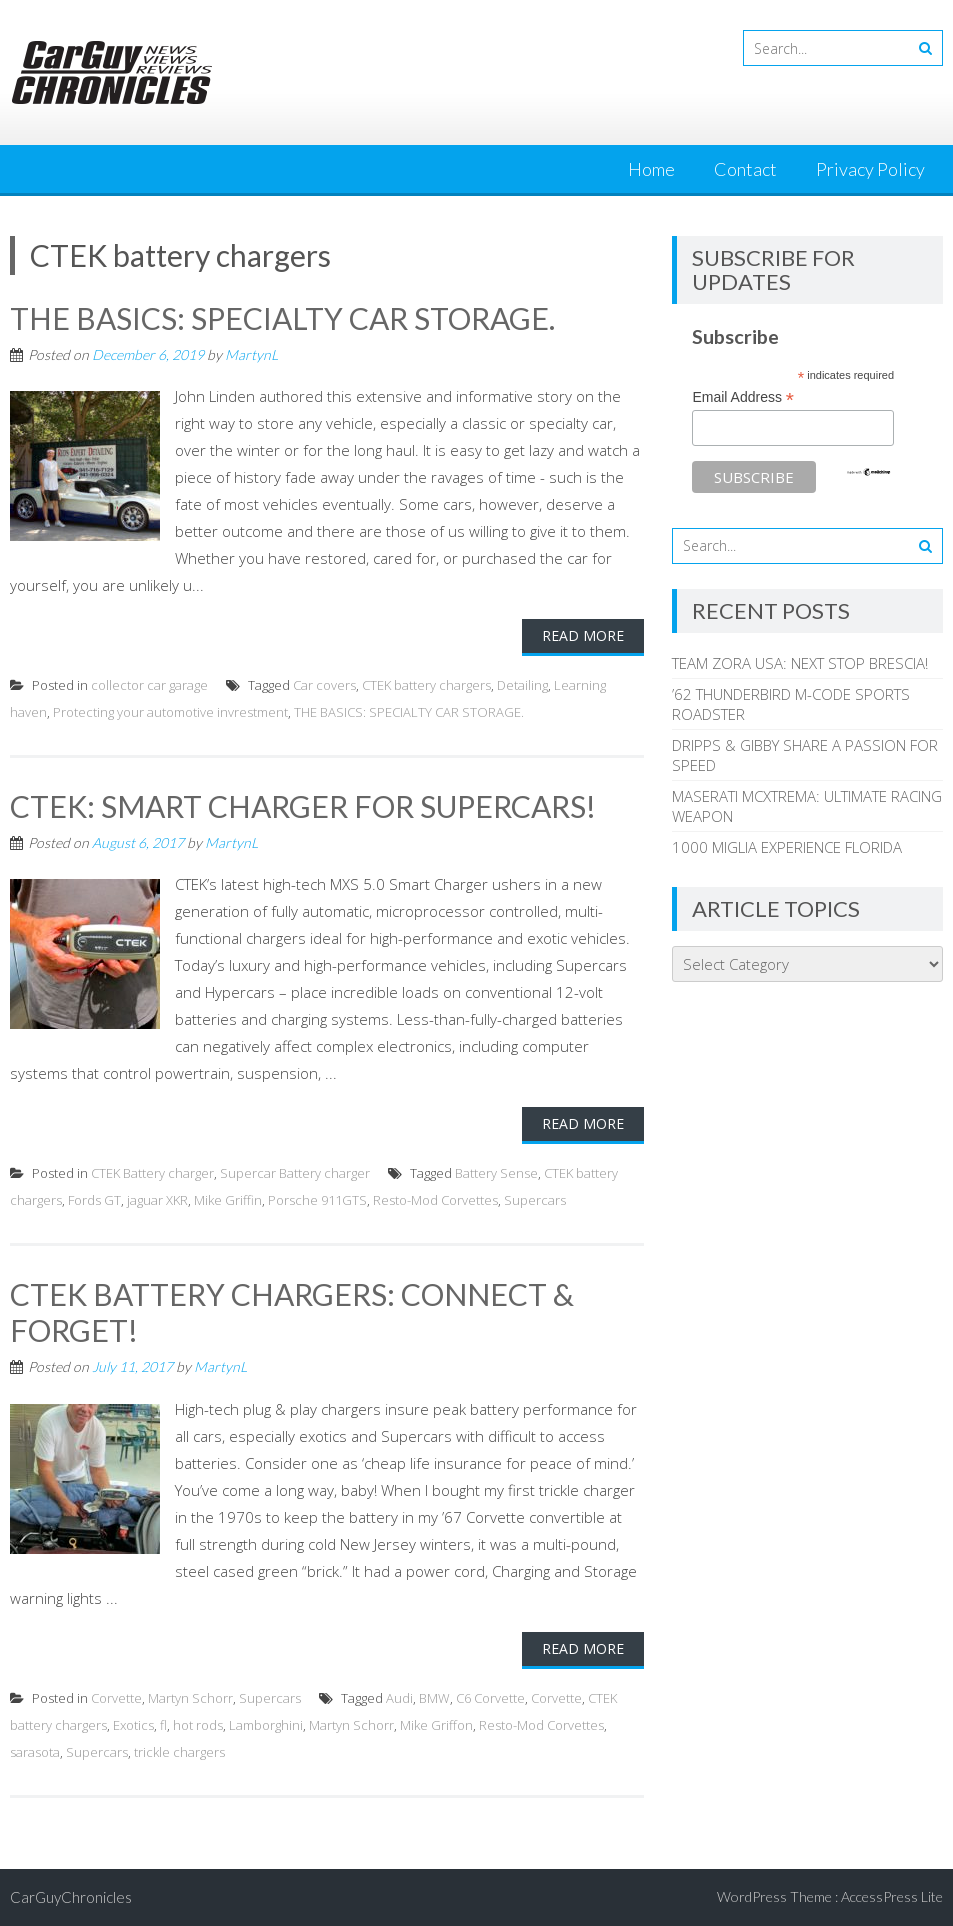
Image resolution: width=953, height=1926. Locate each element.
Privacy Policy (870, 169)
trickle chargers (179, 1752)
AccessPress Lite (892, 1896)
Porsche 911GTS (317, 1200)
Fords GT (94, 1200)
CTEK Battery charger (152, 1173)
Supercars (535, 1200)
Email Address (743, 397)
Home (651, 169)
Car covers (324, 685)
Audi (399, 1698)
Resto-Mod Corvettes (435, 1200)
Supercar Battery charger (295, 1173)
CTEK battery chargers (426, 685)
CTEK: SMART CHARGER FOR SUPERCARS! (303, 806)
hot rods (198, 1725)
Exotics (133, 1725)
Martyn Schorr (190, 1698)
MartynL (251, 354)
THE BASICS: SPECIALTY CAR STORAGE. (282, 318)
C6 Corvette (490, 1698)
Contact (745, 169)
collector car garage (149, 685)
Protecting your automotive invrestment (170, 712)
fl (163, 1725)
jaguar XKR (157, 1200)
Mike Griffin (228, 1200)
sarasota (35, 1752)
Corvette (116, 1698)
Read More (583, 635)
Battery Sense (496, 1173)
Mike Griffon (436, 1725)
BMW (434, 1698)
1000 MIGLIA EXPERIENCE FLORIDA (787, 847)
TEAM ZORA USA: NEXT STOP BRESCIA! (800, 663)
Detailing (522, 685)
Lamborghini (266, 1725)
